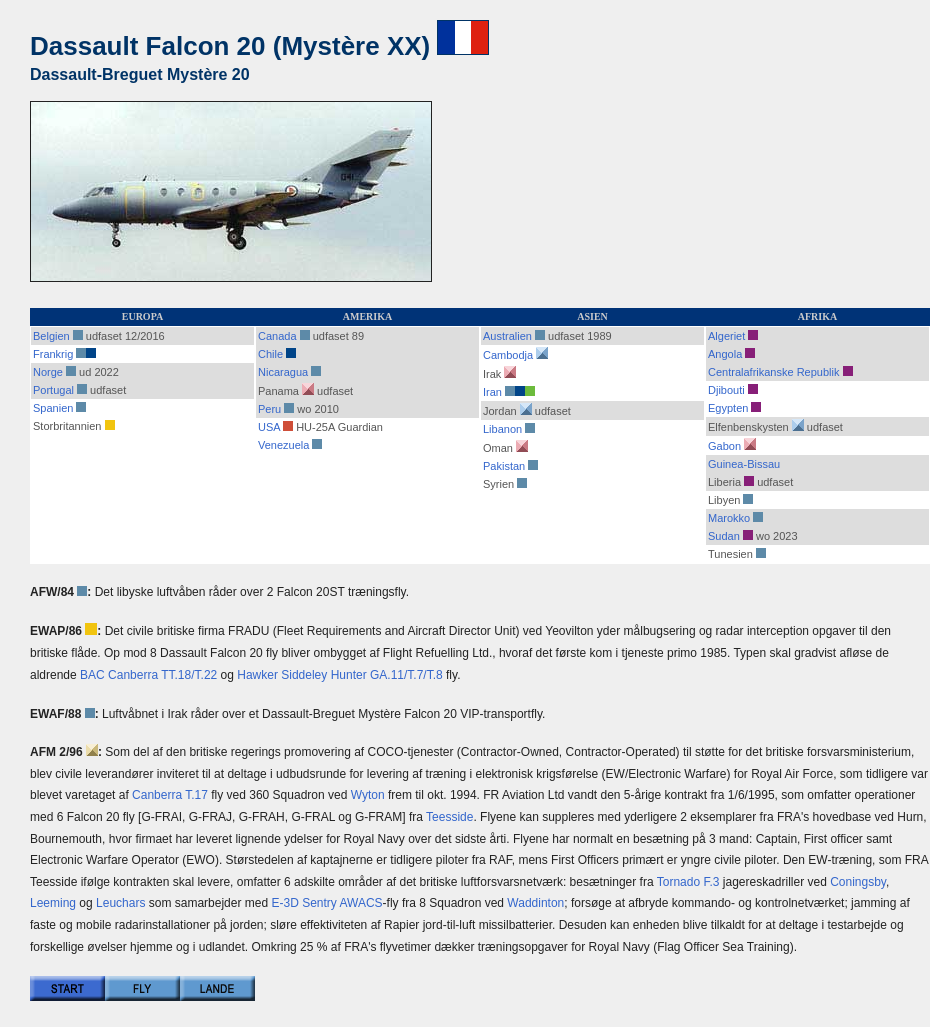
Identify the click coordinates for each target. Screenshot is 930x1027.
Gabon (724, 446)
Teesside (449, 817)
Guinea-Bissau (744, 464)
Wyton (368, 795)
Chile (270, 354)
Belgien (51, 336)
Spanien (53, 408)
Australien (507, 336)
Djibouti (726, 390)
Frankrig (53, 354)
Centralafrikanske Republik (773, 372)
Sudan (724, 536)
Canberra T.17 (170, 795)
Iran (492, 392)
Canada (277, 336)
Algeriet (726, 336)
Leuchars (120, 903)
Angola (725, 354)
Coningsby (858, 882)
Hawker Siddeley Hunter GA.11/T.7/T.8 (339, 675)
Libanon (502, 429)
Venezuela (283, 445)
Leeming (53, 903)
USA (269, 427)
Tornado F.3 (688, 882)
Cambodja (508, 355)
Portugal (53, 390)
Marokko (729, 518)
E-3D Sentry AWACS (326, 903)
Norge (48, 372)
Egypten (728, 408)
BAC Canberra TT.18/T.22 (148, 675)
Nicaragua (289, 372)
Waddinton (535, 903)
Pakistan (504, 466)
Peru (269, 409)
